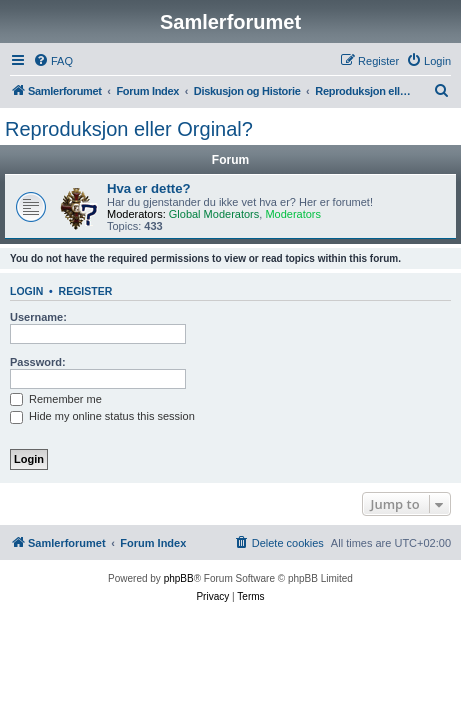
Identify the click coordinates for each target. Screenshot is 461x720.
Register (86, 291)
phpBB (179, 578)
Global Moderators (214, 214)
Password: (38, 362)
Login (26, 291)
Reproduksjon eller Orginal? (129, 129)
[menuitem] (53, 61)
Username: (38, 317)
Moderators (293, 214)
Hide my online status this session (102, 416)
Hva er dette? (149, 188)
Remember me (56, 399)
